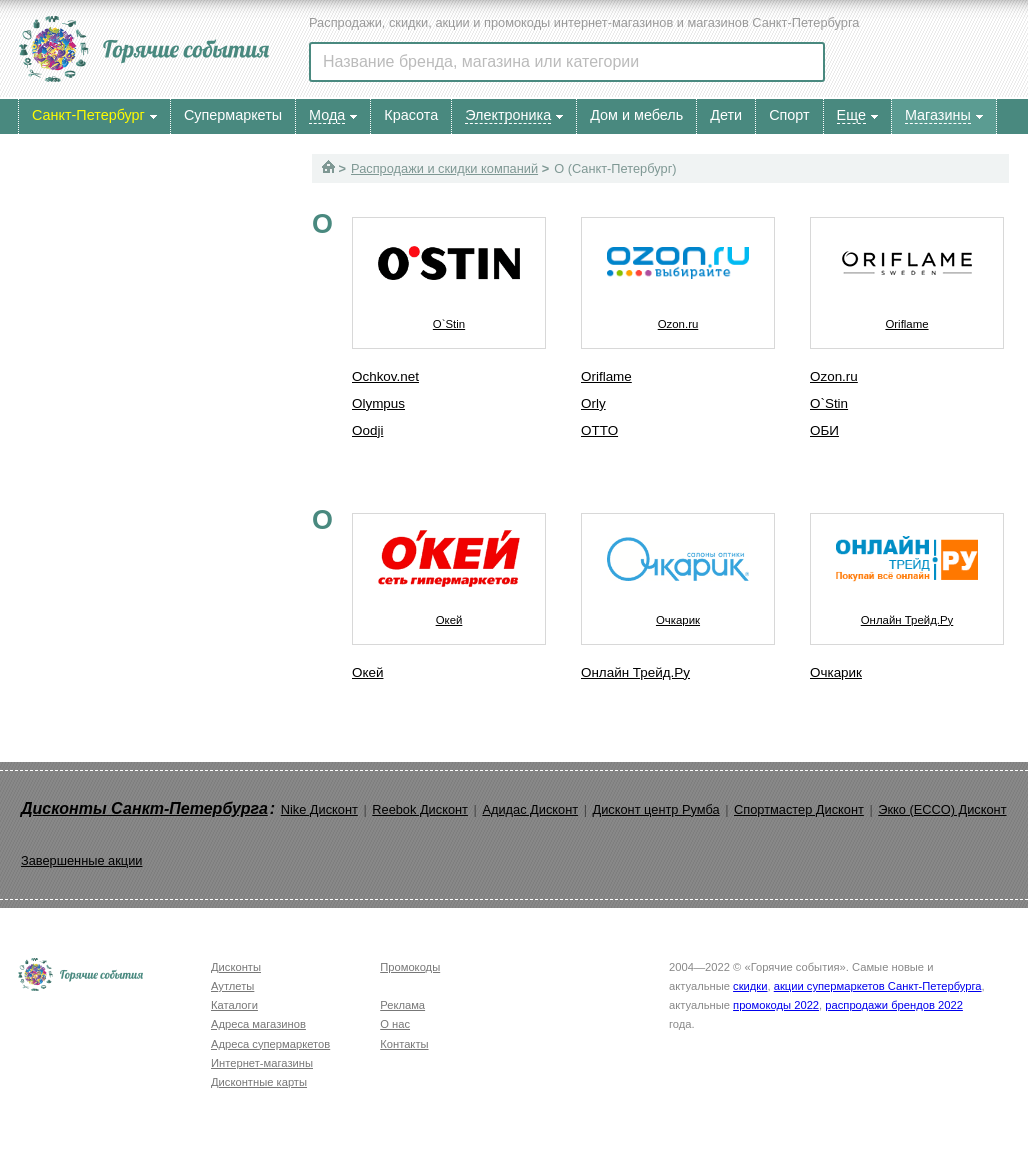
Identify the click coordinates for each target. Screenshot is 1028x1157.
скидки (750, 986)
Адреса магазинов (258, 1024)
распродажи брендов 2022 (894, 1005)
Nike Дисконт (319, 809)
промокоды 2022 (776, 1005)
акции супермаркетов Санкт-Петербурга (878, 986)
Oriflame (606, 376)
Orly (593, 403)
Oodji (367, 430)
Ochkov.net (385, 376)
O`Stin (449, 274)
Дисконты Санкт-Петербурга (144, 808)
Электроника (508, 115)
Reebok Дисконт (420, 809)
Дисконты (236, 967)
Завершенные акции (81, 860)
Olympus (378, 403)
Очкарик (678, 570)
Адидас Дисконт (530, 809)
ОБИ (824, 430)
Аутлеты (232, 986)
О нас (395, 1024)
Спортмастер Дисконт (799, 809)
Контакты (404, 1044)
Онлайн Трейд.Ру (635, 672)
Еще (851, 115)
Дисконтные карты (259, 1082)
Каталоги (234, 1005)
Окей (449, 570)
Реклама (402, 1005)
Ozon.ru (678, 274)
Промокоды (410, 967)
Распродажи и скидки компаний (444, 168)
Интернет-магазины (262, 1063)
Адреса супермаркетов (270, 1044)
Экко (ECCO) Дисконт (942, 809)
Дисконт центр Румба (656, 809)
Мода (327, 115)
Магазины (938, 115)
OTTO (599, 430)
